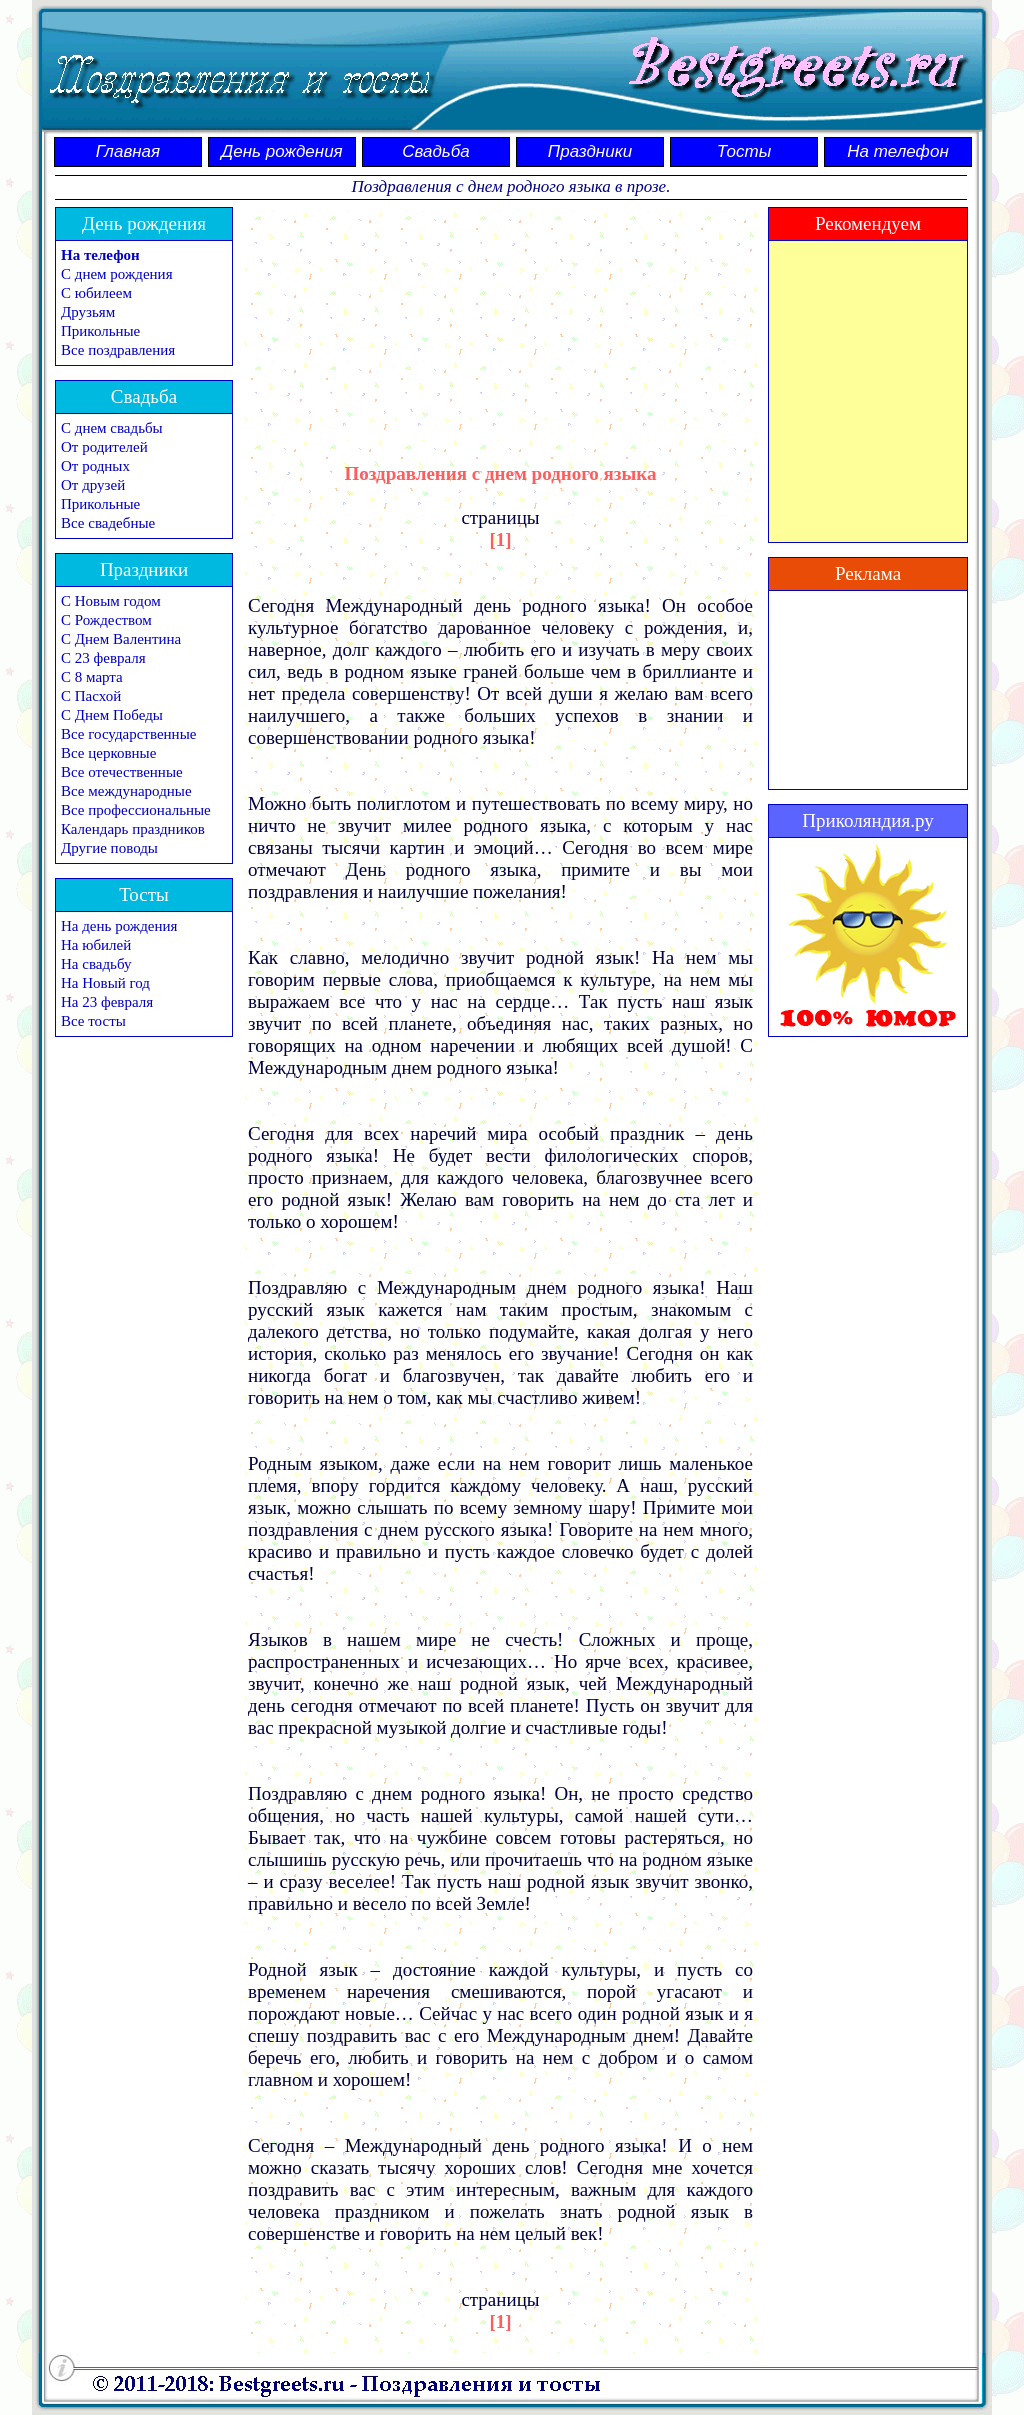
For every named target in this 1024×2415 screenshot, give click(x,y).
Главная (128, 151)
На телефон (898, 151)
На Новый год (105, 983)
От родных (95, 466)
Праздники (590, 151)
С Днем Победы (112, 715)
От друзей (93, 485)
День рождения (281, 151)
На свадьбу (96, 964)
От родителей (104, 447)
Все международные (126, 791)
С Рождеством (106, 620)
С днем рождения (117, 274)
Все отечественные (122, 772)
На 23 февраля (107, 1002)
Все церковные (108, 753)
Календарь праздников (133, 829)
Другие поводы (109, 848)
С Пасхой (91, 696)
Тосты (744, 151)
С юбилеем (96, 293)
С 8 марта (92, 677)
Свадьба (436, 151)
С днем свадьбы (112, 428)
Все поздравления (118, 350)
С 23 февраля (103, 658)
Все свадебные (108, 523)
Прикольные (100, 331)
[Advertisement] (501, 317)
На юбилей (96, 945)
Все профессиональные (136, 810)
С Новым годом (111, 601)
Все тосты (93, 1021)
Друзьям (88, 312)
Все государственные (128, 734)
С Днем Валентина (121, 639)
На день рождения (119, 926)
